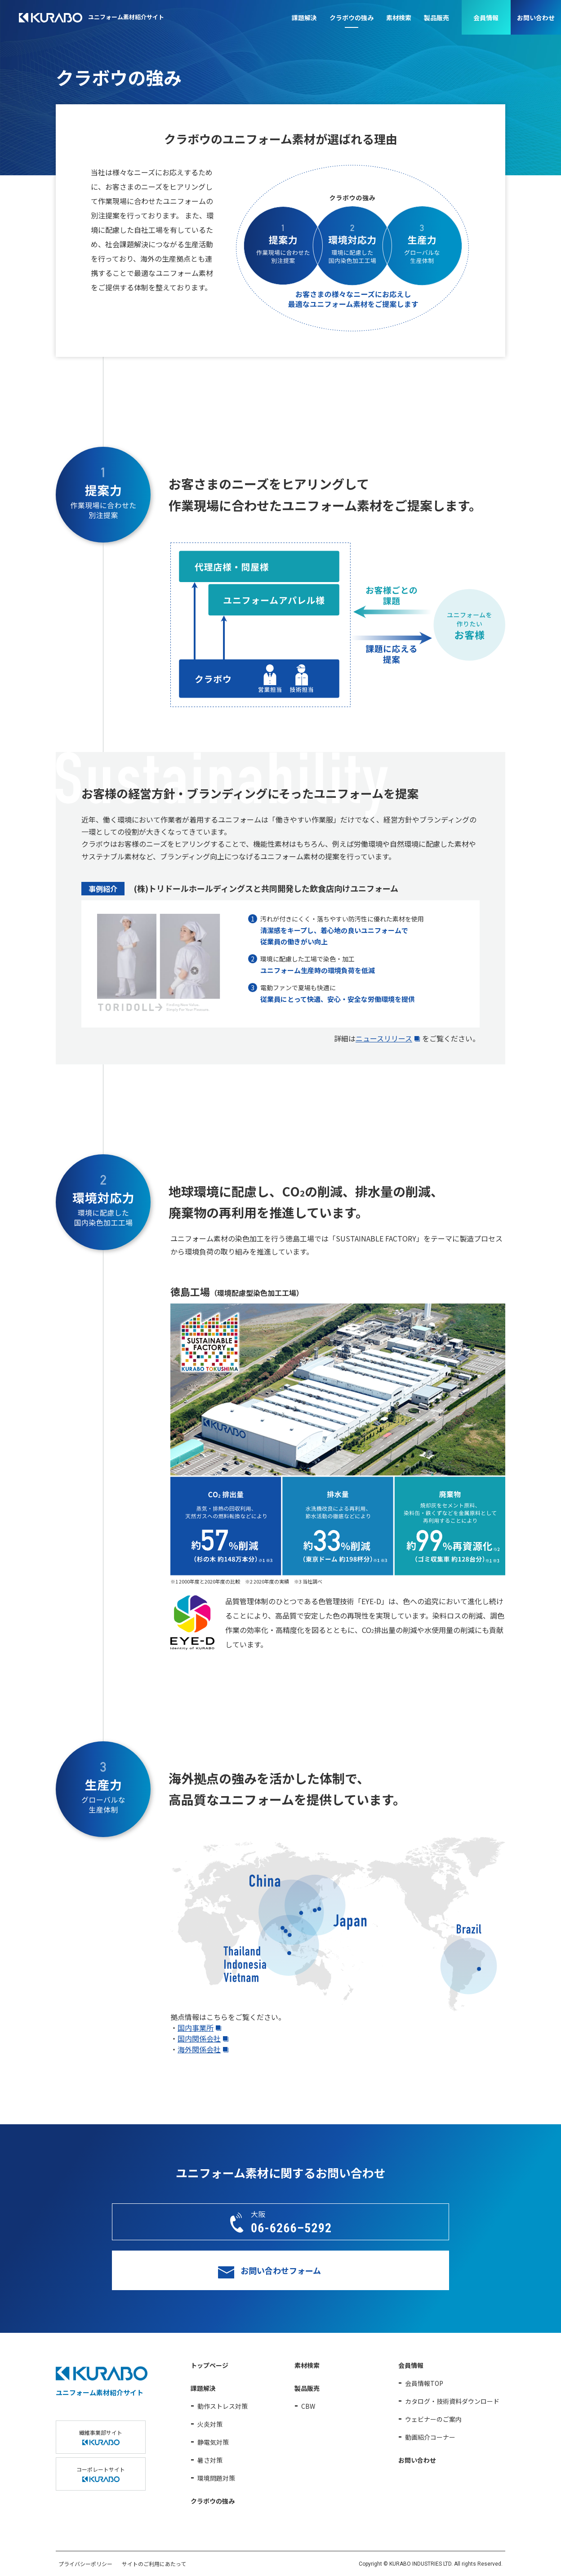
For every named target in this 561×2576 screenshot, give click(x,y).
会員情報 (486, 17)
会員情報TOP (424, 2383)
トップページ (209, 2365)
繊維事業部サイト (100, 2437)
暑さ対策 (210, 2460)
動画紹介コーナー (430, 2437)
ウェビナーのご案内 (433, 2419)
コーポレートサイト (100, 2474)
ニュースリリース (384, 1038)
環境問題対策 (216, 2478)
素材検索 (398, 17)
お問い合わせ (536, 17)
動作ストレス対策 (222, 2406)
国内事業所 (196, 2027)
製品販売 (436, 17)
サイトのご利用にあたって (154, 2563)
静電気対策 (213, 2442)
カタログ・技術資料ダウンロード (452, 2401)
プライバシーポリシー (85, 2563)
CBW (308, 2406)
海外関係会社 (199, 2049)
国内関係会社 (199, 2038)
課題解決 (304, 17)
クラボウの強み (351, 17)
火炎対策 (210, 2424)
